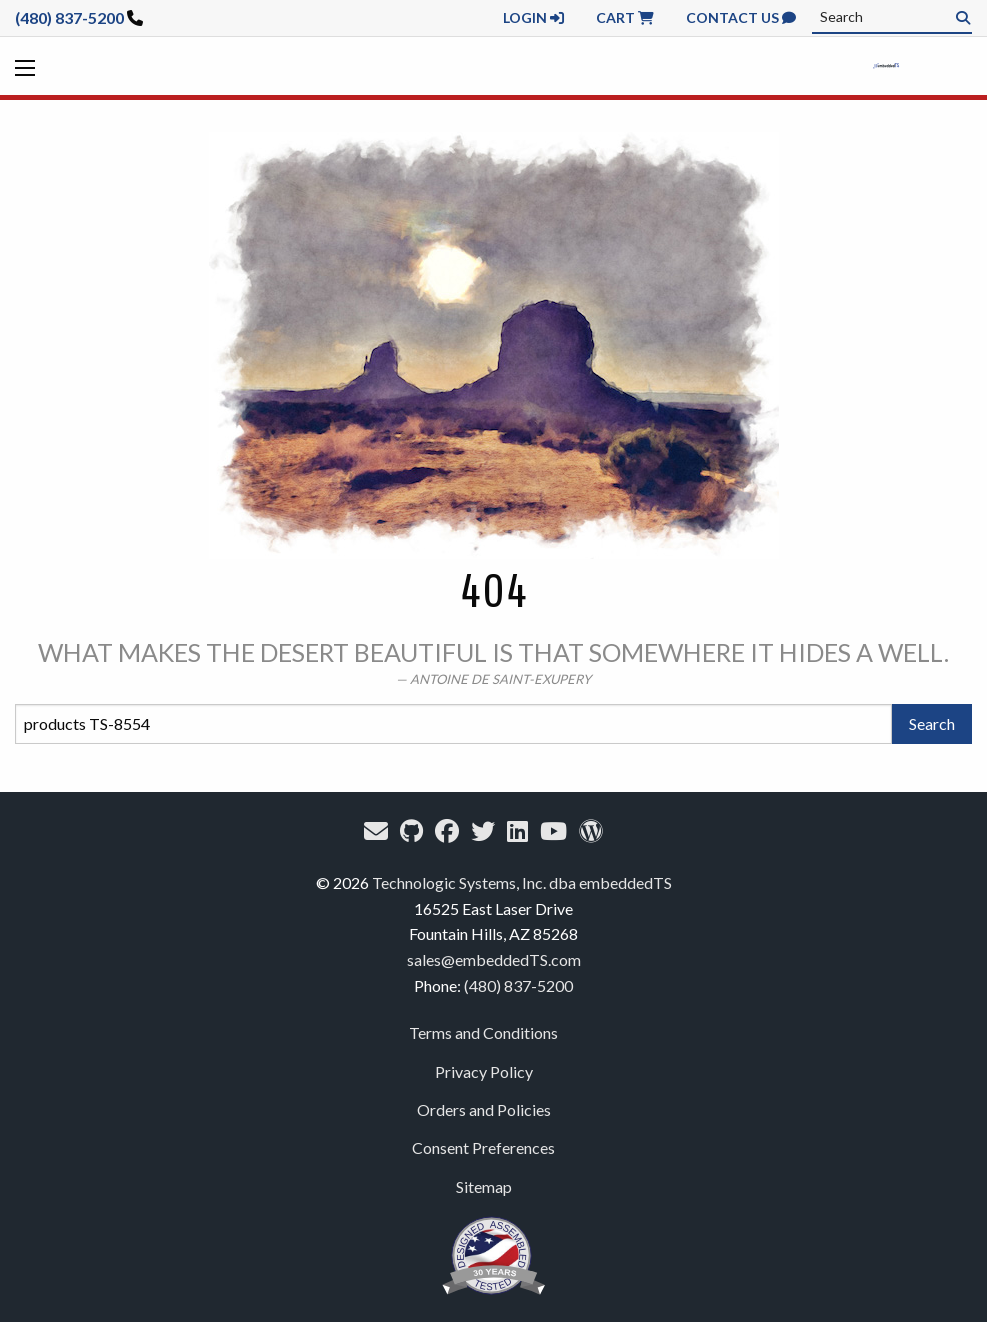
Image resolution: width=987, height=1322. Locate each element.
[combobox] (892, 17)
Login (533, 17)
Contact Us (741, 17)
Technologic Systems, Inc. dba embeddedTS (522, 882)
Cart (625, 17)
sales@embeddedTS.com (494, 959)
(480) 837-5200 (69, 17)
